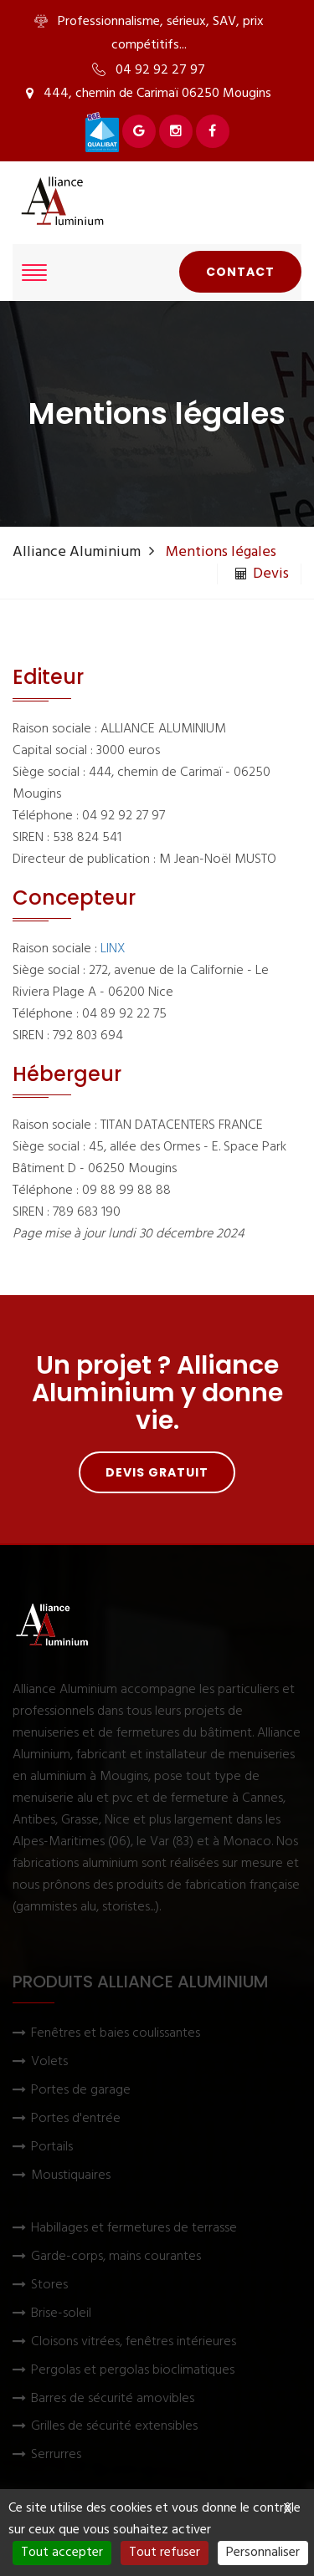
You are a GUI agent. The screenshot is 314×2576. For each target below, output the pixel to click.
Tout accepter (62, 2552)
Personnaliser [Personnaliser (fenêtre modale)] (263, 2552)
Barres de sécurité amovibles (112, 2399)
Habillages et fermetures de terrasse (134, 2228)
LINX (113, 949)
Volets (49, 2062)
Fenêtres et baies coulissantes (115, 2033)
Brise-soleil (61, 2314)
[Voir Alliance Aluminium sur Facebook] (212, 131)
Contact (240, 271)
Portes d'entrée (76, 2119)
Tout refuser (164, 2552)
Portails (52, 2147)
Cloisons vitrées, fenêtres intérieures (133, 2342)
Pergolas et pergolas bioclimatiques (132, 2370)
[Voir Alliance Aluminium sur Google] (139, 131)
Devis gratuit (157, 1472)
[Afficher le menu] (34, 272)
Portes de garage (81, 2090)
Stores (49, 2285)
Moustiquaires (71, 2176)
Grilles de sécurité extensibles (114, 2426)
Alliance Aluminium (77, 552)
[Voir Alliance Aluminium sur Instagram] (176, 131)
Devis (262, 574)
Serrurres (56, 2455)
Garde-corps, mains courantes (116, 2257)
